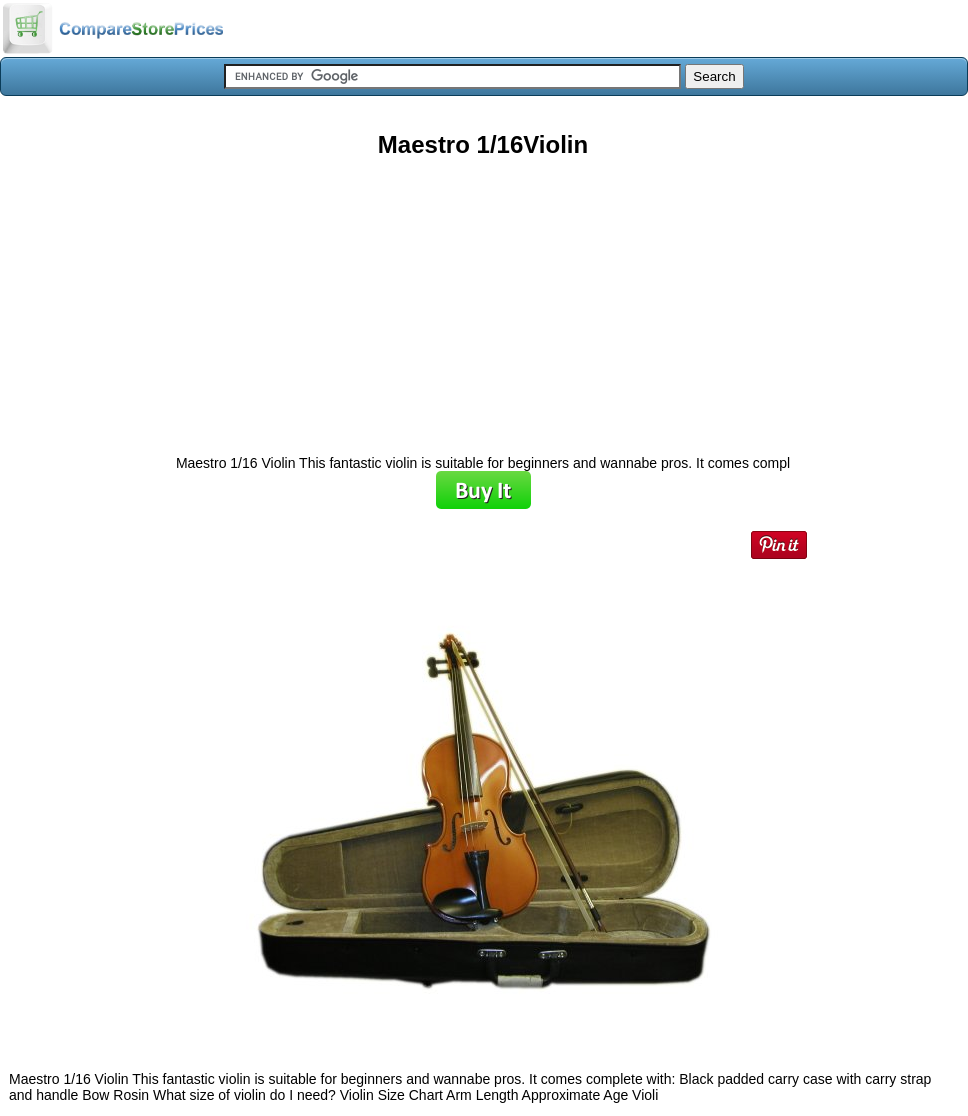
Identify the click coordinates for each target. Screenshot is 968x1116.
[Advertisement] (483, 299)
